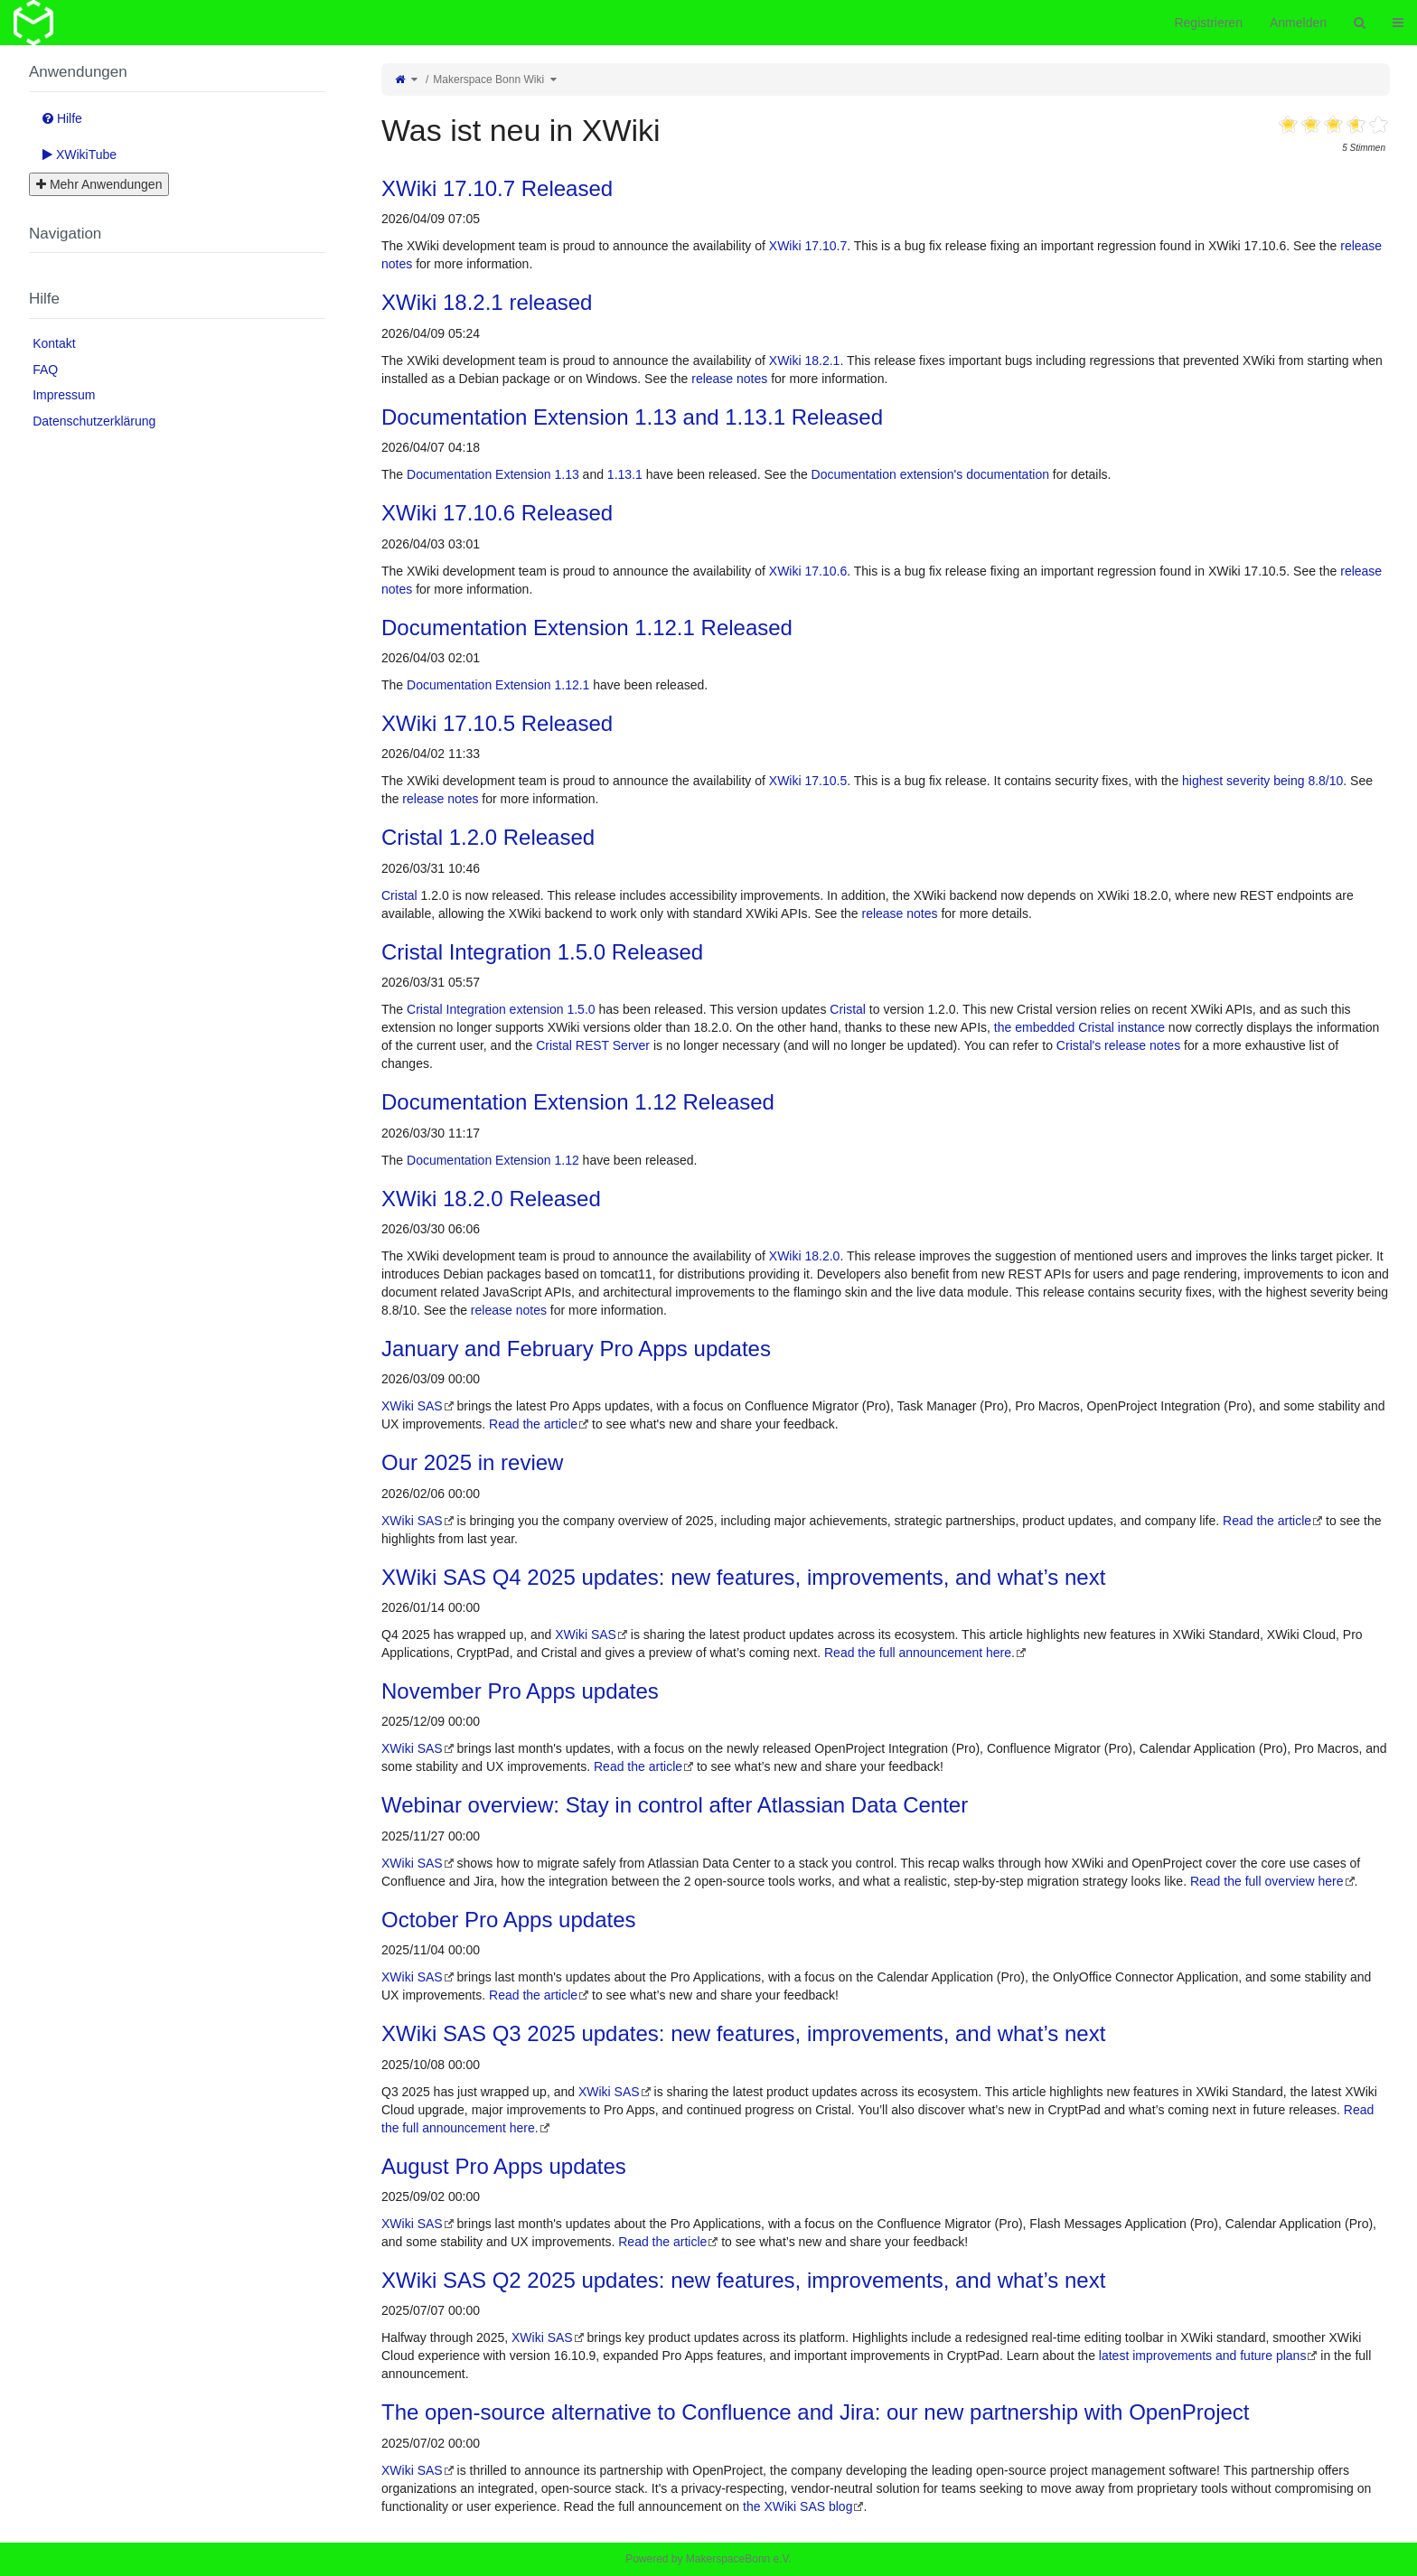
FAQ (45, 369)
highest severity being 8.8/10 (1262, 780)
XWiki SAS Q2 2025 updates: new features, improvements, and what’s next (743, 2280)
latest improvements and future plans (1203, 2355)
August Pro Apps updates (503, 2166)
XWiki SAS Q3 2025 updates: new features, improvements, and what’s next (743, 2033)
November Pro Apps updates (520, 1691)
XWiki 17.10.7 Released (497, 188)
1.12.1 (571, 685)
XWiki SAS (412, 1406)
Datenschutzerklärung (94, 421)
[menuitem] (177, 343)
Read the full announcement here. (919, 1652)
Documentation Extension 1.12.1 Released (587, 627)
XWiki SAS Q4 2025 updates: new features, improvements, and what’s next (743, 1577)
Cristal (399, 895)
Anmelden (1298, 22)
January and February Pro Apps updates (576, 1348)
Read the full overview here (1267, 1881)
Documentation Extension (479, 474)
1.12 (566, 1160)
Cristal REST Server (593, 1045)
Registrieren (1208, 22)
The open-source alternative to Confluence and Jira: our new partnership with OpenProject (815, 2412)
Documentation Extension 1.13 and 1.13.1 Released (632, 417)
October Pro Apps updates (508, 1919)
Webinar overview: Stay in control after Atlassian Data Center (674, 1805)
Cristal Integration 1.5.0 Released (542, 952)
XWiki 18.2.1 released (486, 302)
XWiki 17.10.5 (808, 780)
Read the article (533, 1424)
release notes (729, 378)
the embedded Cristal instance (1079, 1027)
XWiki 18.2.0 (804, 1256)
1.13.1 (625, 474)
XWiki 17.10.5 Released (497, 723)
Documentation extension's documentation (930, 474)
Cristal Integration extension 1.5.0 (501, 1009)
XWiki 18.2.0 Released (491, 1198)
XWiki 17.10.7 (808, 246)
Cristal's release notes (1118, 1045)
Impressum (64, 395)
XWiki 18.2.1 (804, 360)
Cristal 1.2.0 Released (488, 837)
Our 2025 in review (472, 1462)
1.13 (566, 474)
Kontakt (54, 343)
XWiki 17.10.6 (808, 571)
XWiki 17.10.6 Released (497, 513)
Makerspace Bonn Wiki (488, 79)
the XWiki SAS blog (797, 2506)
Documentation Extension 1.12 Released (577, 1102)
